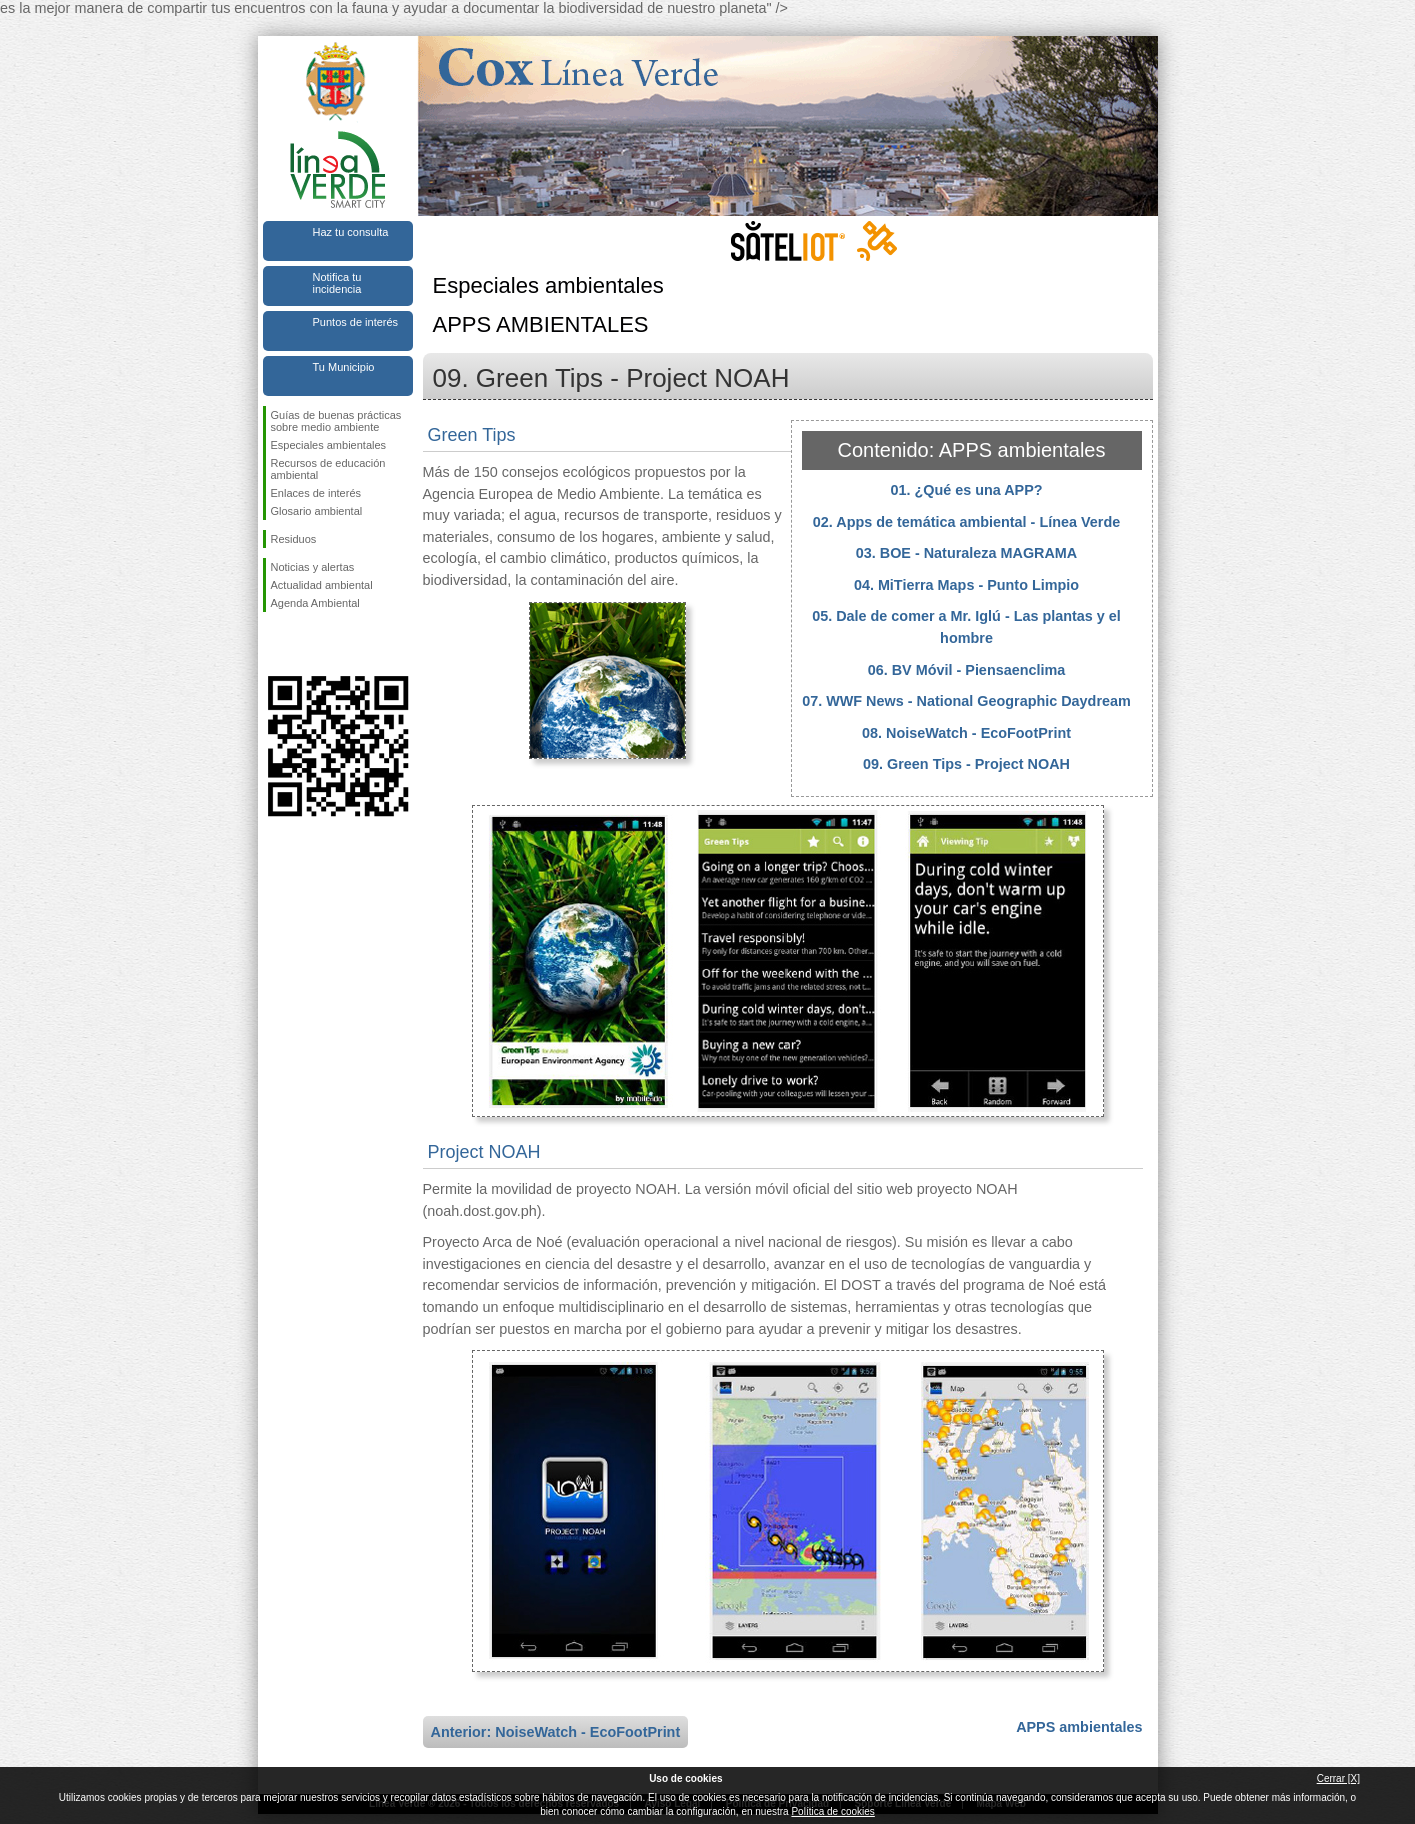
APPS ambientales (1079, 1727)
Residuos (294, 539)
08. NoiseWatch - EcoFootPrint (966, 733)
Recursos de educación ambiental (328, 469)
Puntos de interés (356, 322)
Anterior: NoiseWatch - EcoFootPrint (556, 1732)
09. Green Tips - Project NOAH (966, 764)
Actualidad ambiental (322, 585)
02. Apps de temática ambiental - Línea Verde (966, 522)
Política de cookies (832, 1811)
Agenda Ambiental (315, 603)
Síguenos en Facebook (275, 644)
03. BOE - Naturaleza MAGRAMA (967, 553)
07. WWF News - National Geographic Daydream (966, 701)
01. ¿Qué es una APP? (966, 490)
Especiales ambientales (329, 445)
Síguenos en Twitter (308, 644)
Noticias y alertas (313, 567)
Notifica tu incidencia (337, 283)
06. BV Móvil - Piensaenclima (967, 670)
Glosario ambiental (317, 511)
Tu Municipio (344, 367)
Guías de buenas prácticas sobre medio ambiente (336, 421)
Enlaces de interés (316, 493)
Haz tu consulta (351, 232)
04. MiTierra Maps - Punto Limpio (966, 585)
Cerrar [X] (1338, 1778)
